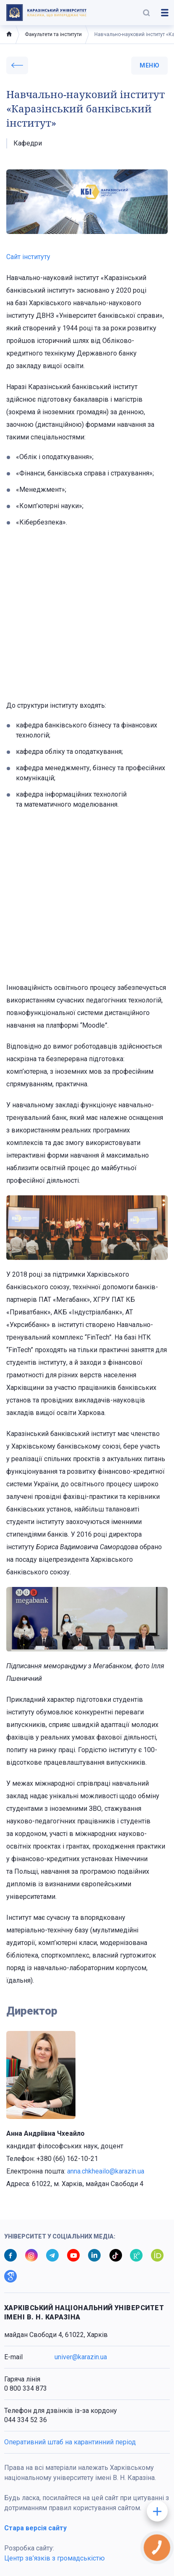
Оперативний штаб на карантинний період (70, 2442)
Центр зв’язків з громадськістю (54, 2558)
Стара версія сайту (35, 2528)
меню (149, 65)
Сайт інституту (28, 257)
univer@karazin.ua (81, 2357)
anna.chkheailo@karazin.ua (105, 2171)
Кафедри (27, 143)
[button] (146, 12)
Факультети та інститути (53, 34)
